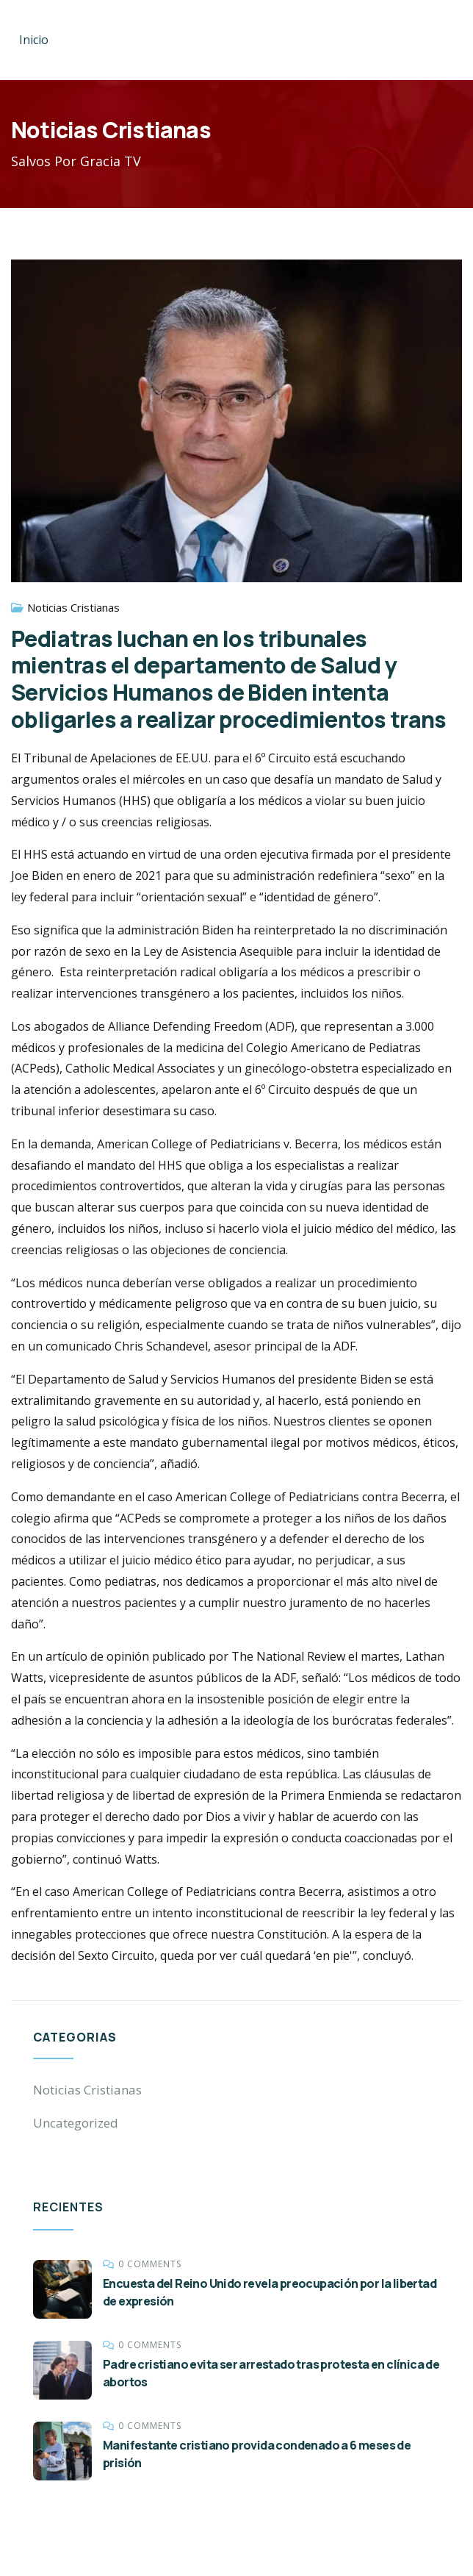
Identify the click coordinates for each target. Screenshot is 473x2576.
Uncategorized (75, 2122)
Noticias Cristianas (73, 607)
